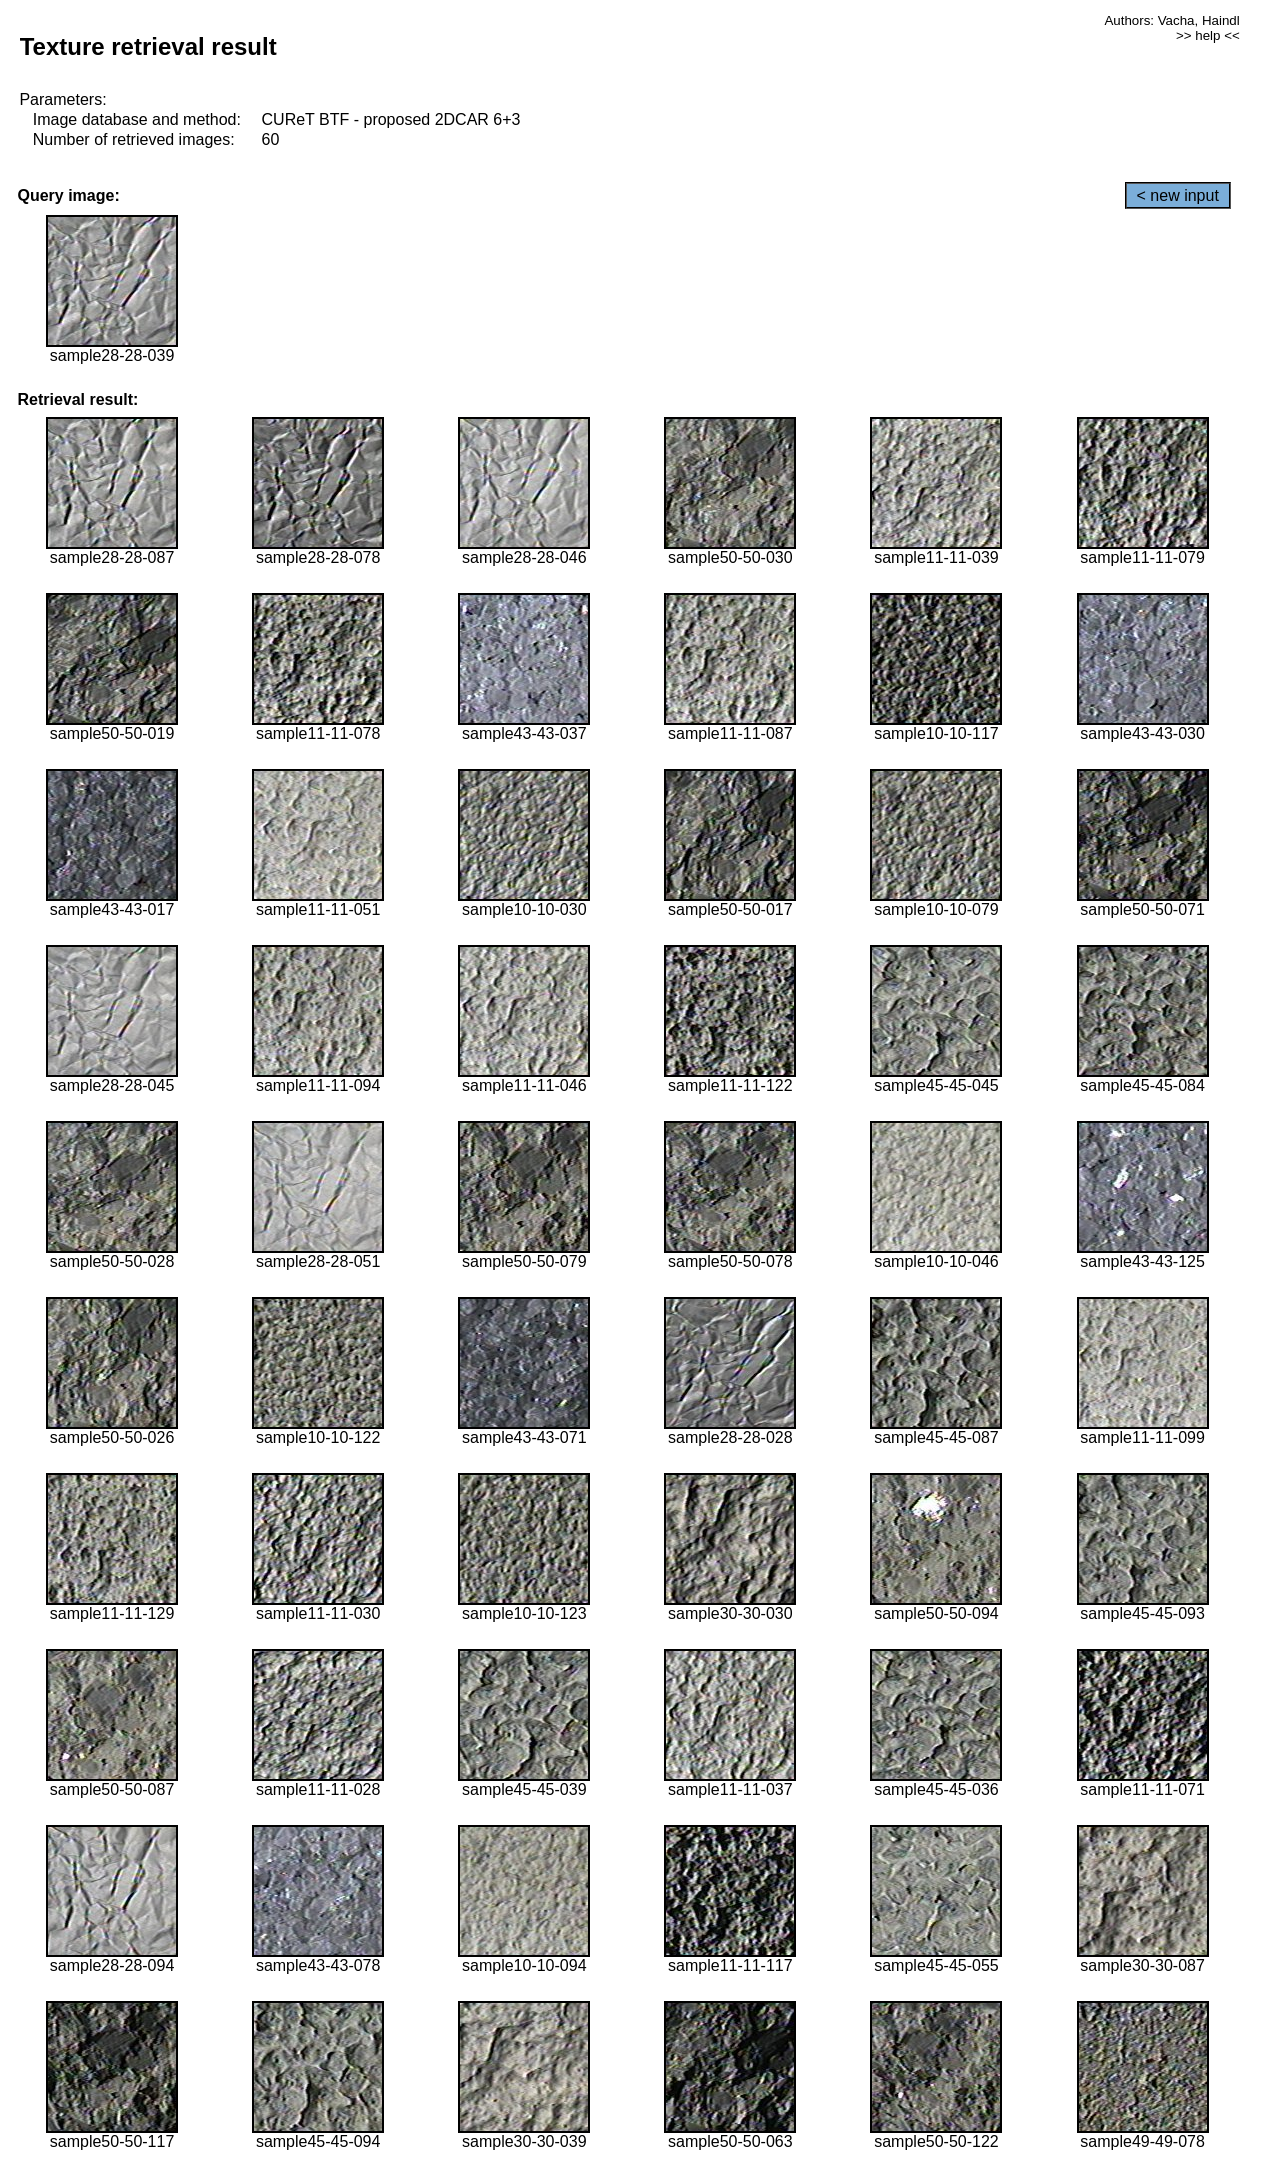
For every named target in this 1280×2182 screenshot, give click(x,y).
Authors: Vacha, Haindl (1171, 20)
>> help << (1208, 35)
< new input (1178, 195)
